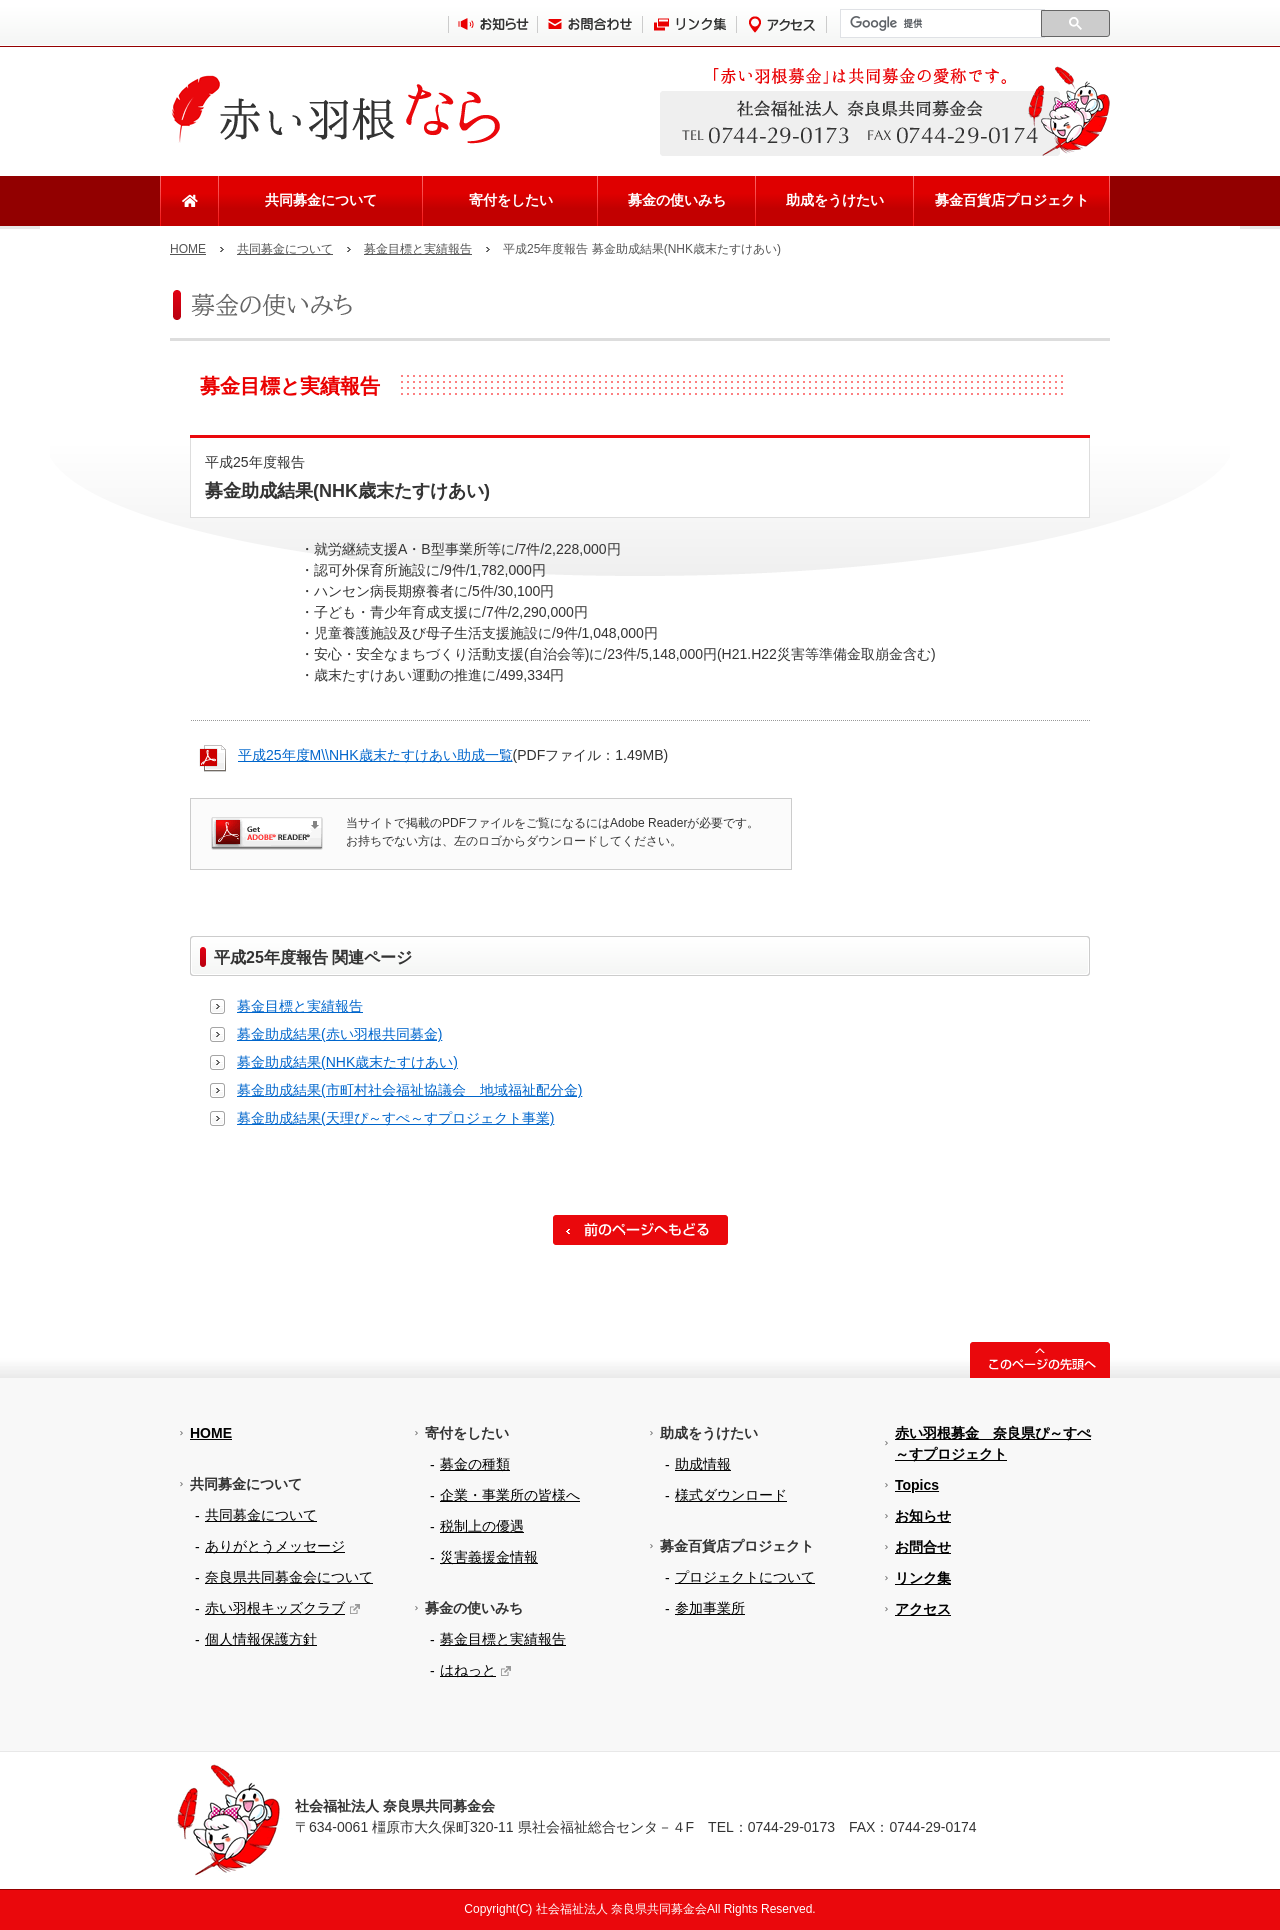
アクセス (923, 1609)
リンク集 (923, 1578)
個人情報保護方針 (261, 1639)
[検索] (940, 24)
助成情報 (703, 1464)
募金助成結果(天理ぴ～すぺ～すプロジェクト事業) (395, 1118)
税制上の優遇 (482, 1526)
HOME (188, 249)
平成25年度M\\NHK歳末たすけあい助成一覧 (375, 755)
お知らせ (923, 1516)
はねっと (468, 1670)
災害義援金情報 (489, 1557)
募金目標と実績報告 (418, 249)
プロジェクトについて (745, 1577)
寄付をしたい (511, 200)
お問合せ (923, 1547)
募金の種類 (475, 1464)
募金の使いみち (677, 200)
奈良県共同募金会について (289, 1577)
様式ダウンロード (731, 1495)
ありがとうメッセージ (275, 1546)
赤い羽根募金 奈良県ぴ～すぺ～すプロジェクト (993, 1443)
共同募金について (321, 200)
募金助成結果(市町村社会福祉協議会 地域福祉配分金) (409, 1090)
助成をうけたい (835, 200)
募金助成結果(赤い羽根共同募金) (339, 1034)
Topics (917, 1485)
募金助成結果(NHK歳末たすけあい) (347, 1062)
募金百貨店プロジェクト (1012, 200)
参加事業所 (710, 1608)
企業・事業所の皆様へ (510, 1495)
